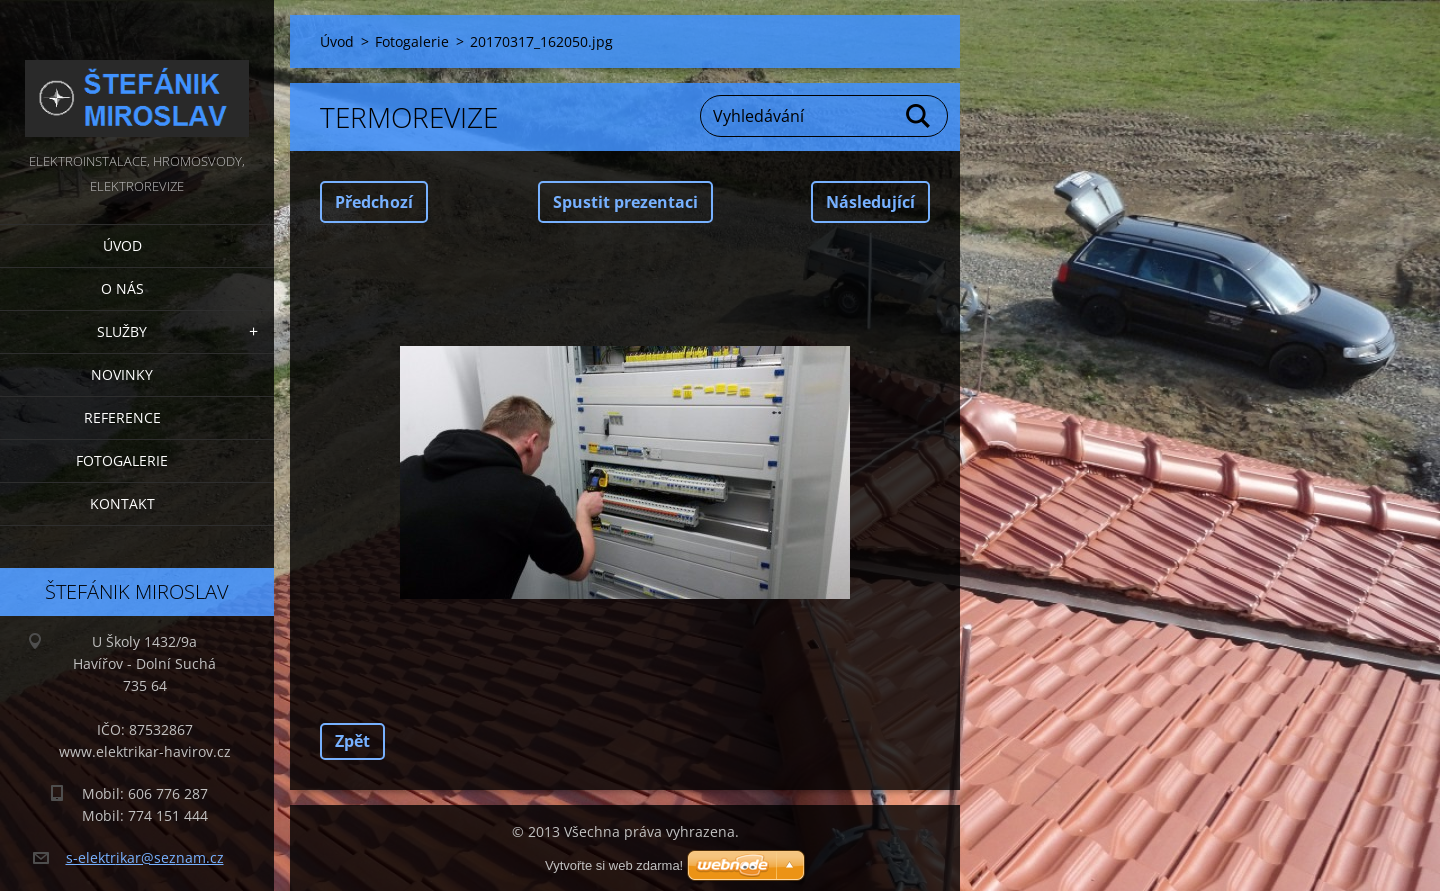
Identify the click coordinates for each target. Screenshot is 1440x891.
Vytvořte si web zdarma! (614, 865)
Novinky (122, 374)
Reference (122, 417)
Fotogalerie (122, 460)
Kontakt (122, 503)
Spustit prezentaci (625, 202)
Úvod (122, 245)
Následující (870, 202)
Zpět (352, 741)
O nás (122, 288)
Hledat (919, 116)
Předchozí (374, 202)
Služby (122, 331)
